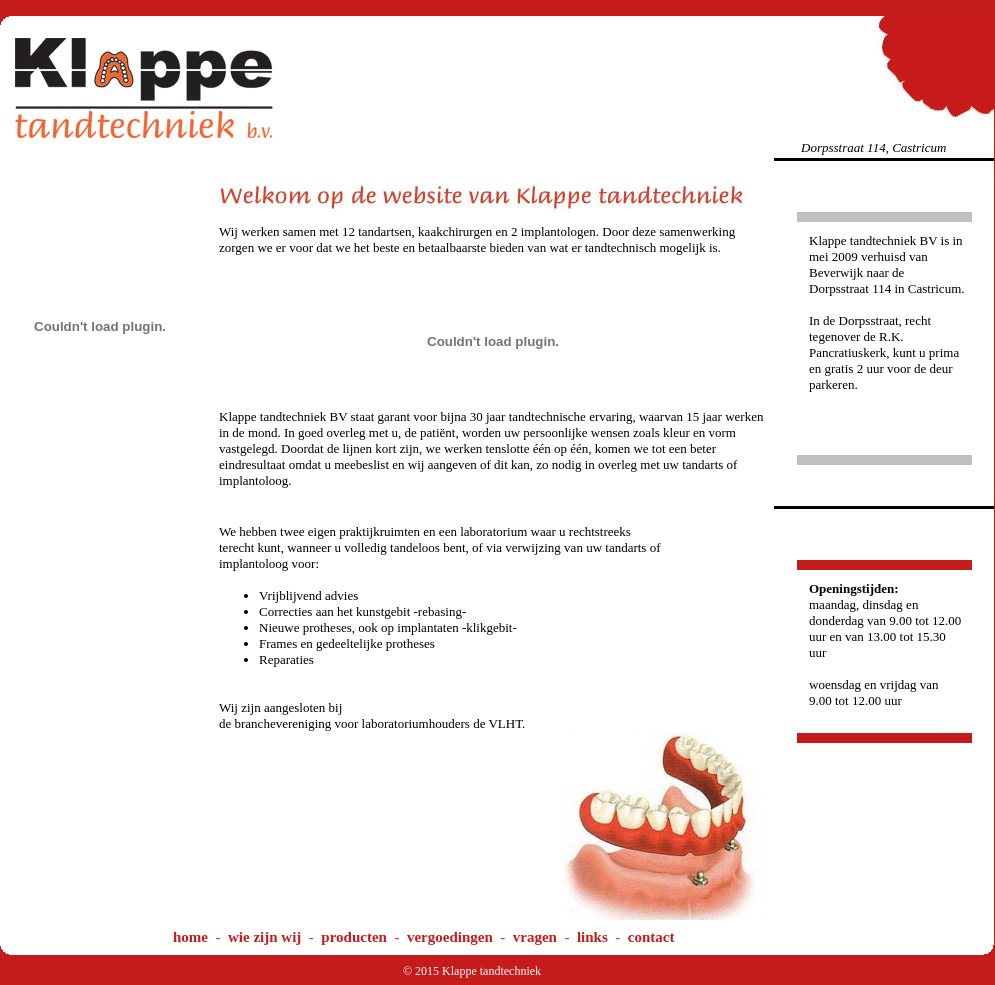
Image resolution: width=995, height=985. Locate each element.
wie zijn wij (264, 937)
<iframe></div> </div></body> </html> (210, 672)
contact (651, 937)
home (190, 937)
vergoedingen (450, 937)
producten (354, 937)
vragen (535, 937)
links (592, 937)
